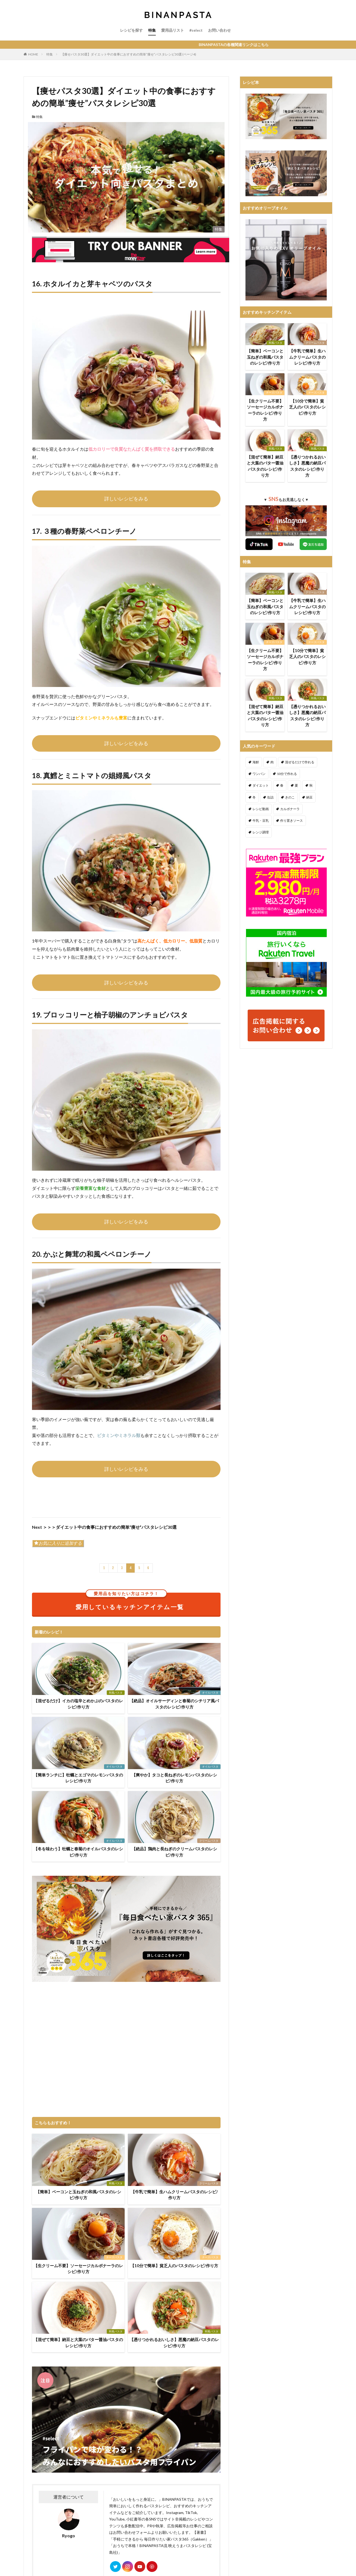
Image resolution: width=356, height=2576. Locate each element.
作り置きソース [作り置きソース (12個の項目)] (291, 821)
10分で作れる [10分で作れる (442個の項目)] (287, 774)
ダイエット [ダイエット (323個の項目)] (261, 785)
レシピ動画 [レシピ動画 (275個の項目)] (261, 809)
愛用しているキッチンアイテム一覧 (130, 1602)
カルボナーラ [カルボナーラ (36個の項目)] (290, 809)
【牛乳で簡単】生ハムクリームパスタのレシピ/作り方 (174, 2194)
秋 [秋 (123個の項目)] (311, 785)
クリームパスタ (208, 1840)
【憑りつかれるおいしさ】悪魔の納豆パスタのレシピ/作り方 (174, 2342)
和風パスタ (115, 1692)
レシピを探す (131, 30)
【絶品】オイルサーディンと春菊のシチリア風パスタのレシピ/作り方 (174, 1703)
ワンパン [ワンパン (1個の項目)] (259, 774)
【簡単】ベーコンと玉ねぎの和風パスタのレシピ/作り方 (78, 2194)
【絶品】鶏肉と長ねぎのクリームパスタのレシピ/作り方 (174, 1851)
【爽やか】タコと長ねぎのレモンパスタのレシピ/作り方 (174, 1777)
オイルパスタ (210, 1692)
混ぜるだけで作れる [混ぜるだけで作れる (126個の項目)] (299, 762)
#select (196, 30)
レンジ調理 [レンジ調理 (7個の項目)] (261, 832)
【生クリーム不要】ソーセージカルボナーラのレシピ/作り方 (78, 2268)
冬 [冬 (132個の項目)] (254, 797)
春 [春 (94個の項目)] (281, 785)
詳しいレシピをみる (126, 499)
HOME (33, 54)
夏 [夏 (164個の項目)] (296, 785)
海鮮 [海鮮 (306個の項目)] (256, 762)
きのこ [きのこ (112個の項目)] (290, 797)
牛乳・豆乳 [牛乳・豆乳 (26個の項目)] (261, 821)
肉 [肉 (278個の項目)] (272, 762)
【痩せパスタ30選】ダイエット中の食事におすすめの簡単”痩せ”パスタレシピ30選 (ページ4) (128, 54)
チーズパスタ (114, 2257)
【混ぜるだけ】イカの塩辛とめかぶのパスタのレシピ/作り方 (78, 1703)
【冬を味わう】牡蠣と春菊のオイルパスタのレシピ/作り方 (78, 1851)
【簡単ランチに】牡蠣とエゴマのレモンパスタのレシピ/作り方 (78, 1777)
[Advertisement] (126, 2049)
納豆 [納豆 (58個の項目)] (309, 797)
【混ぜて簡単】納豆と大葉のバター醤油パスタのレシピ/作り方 (78, 2342)
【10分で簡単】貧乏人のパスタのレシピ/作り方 (174, 2265)
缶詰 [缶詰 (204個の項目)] (270, 797)
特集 (152, 30)
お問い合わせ (219, 30)
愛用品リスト (172, 30)
